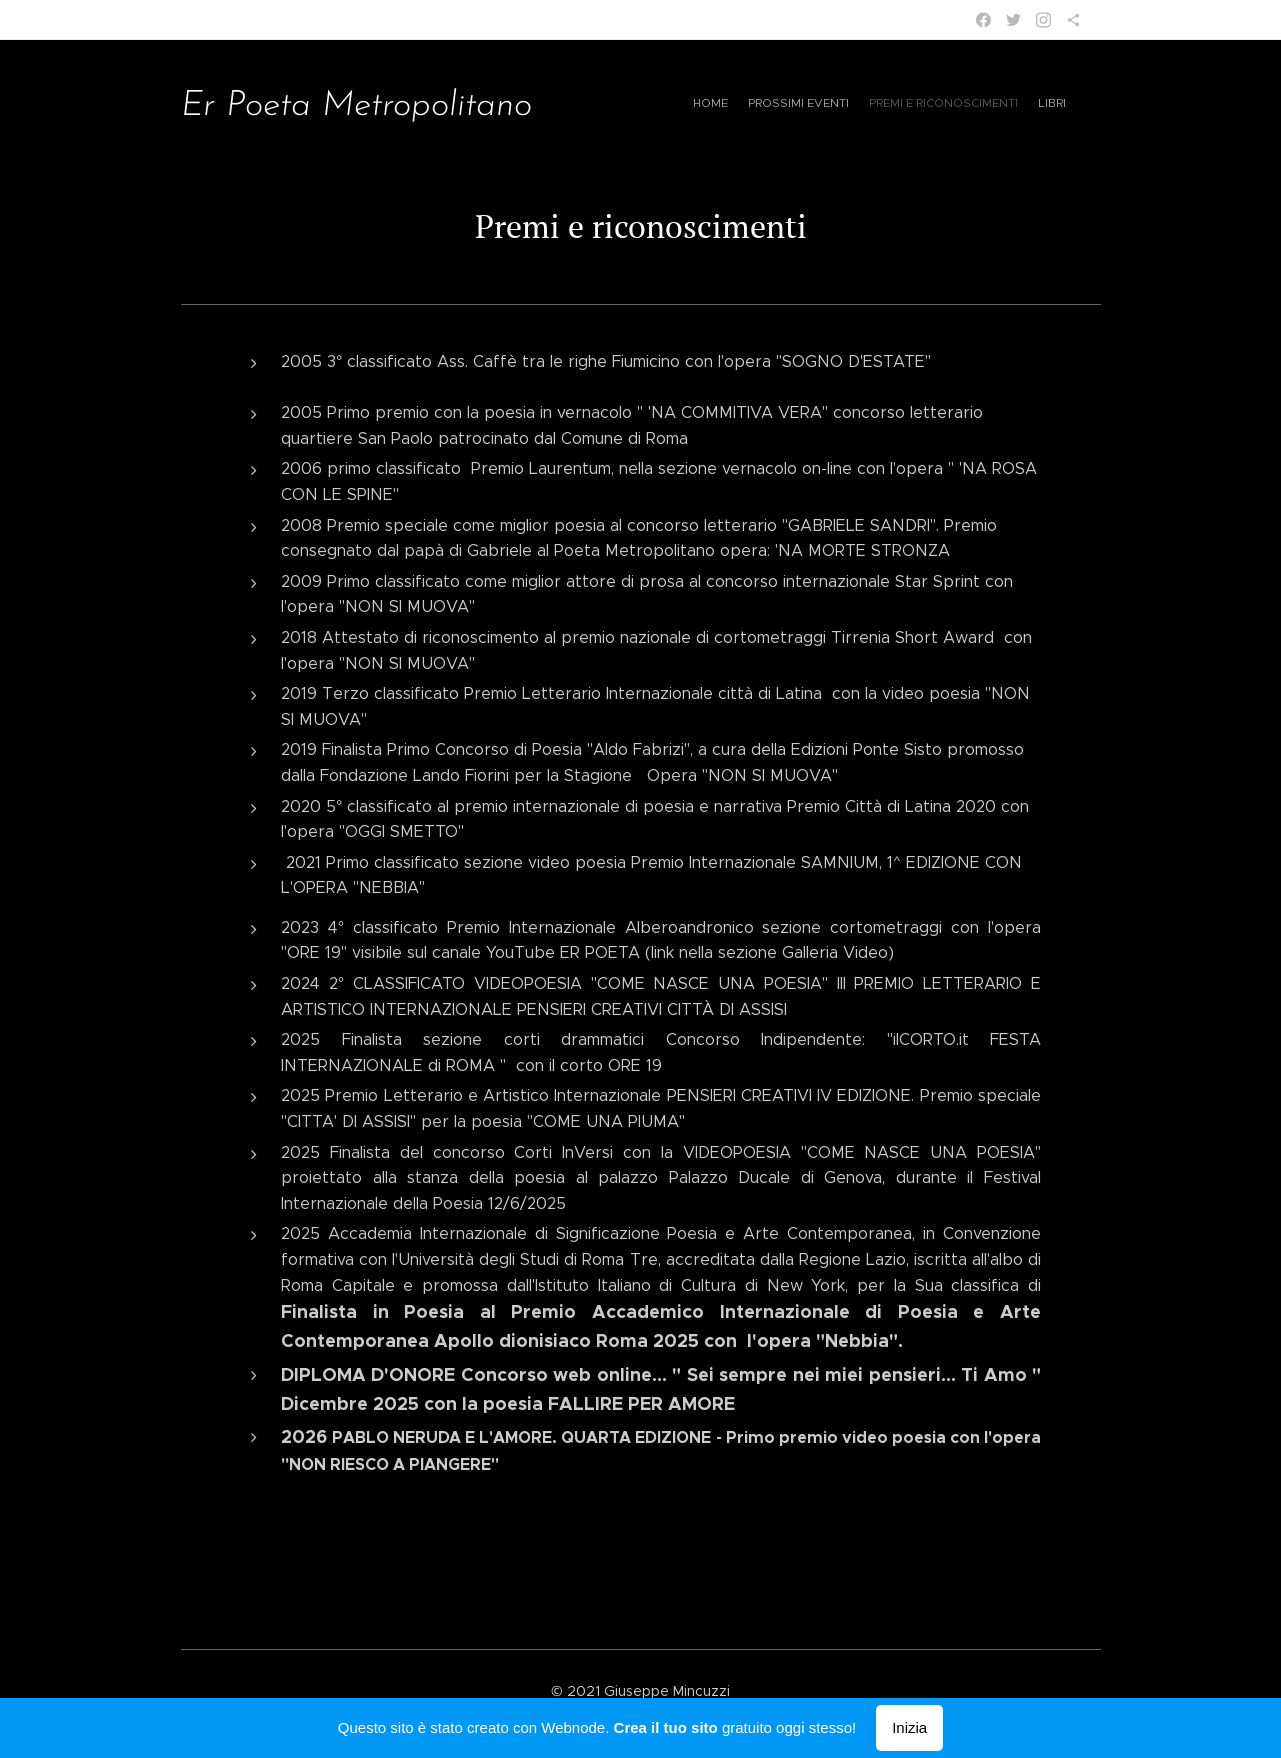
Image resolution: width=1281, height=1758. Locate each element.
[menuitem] (903, 105)
